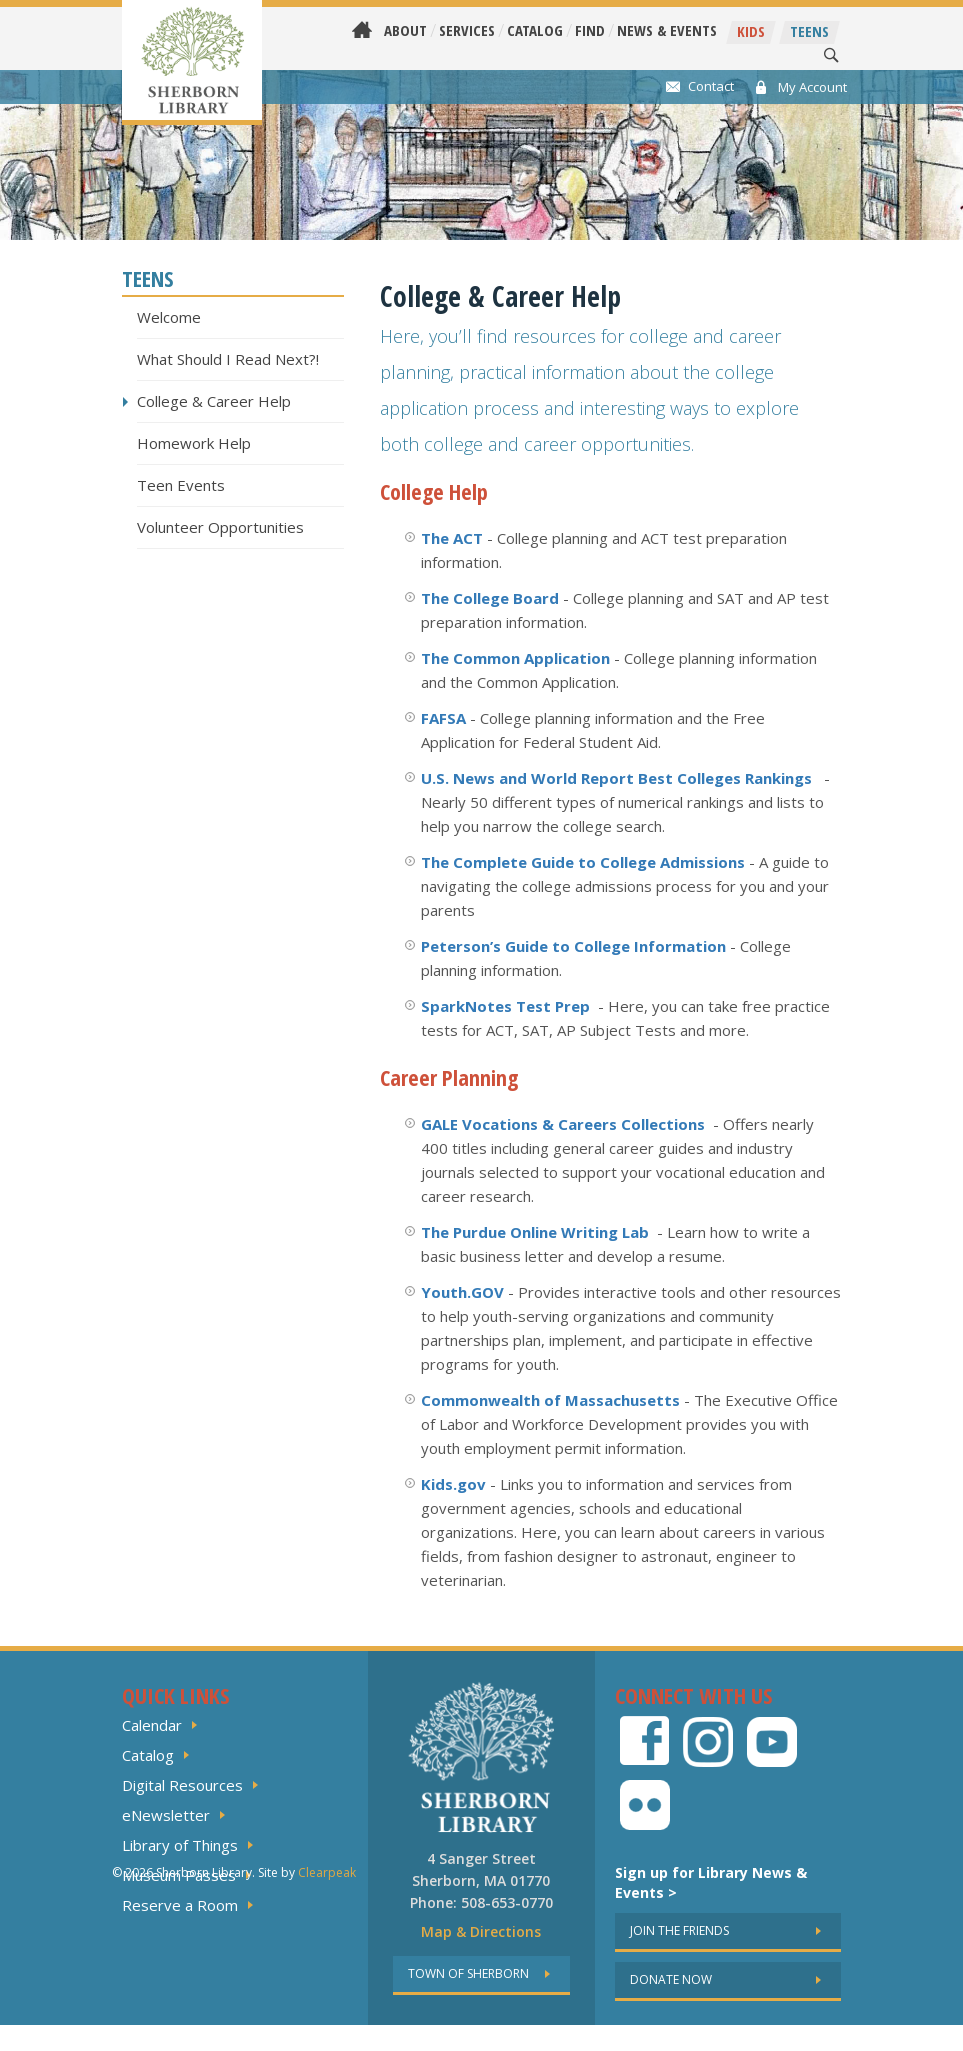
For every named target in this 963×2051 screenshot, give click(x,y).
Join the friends (679, 1930)
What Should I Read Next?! (228, 359)
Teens (809, 31)
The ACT (452, 538)
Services (467, 30)
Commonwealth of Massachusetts (550, 1400)
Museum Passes (179, 1875)
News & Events (667, 30)
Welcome (169, 317)
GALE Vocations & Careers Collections (563, 1124)
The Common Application (515, 658)
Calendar (152, 1725)
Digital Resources (182, 1785)
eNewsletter (166, 1815)
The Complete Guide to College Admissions (583, 862)
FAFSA (443, 718)
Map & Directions (481, 1931)
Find (590, 30)
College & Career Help (214, 401)
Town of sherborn (468, 1973)
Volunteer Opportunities (220, 527)
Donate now (671, 1979)
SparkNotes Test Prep (505, 1006)
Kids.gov (453, 1484)
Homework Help (194, 443)
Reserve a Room (180, 1905)
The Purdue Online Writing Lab (535, 1232)
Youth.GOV (462, 1292)
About (405, 30)
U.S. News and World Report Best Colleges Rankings (616, 778)
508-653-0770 (507, 1902)
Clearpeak (327, 2032)
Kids (751, 31)
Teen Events (181, 485)
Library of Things (180, 1845)
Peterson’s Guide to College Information (573, 946)
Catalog (535, 30)
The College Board (490, 598)
